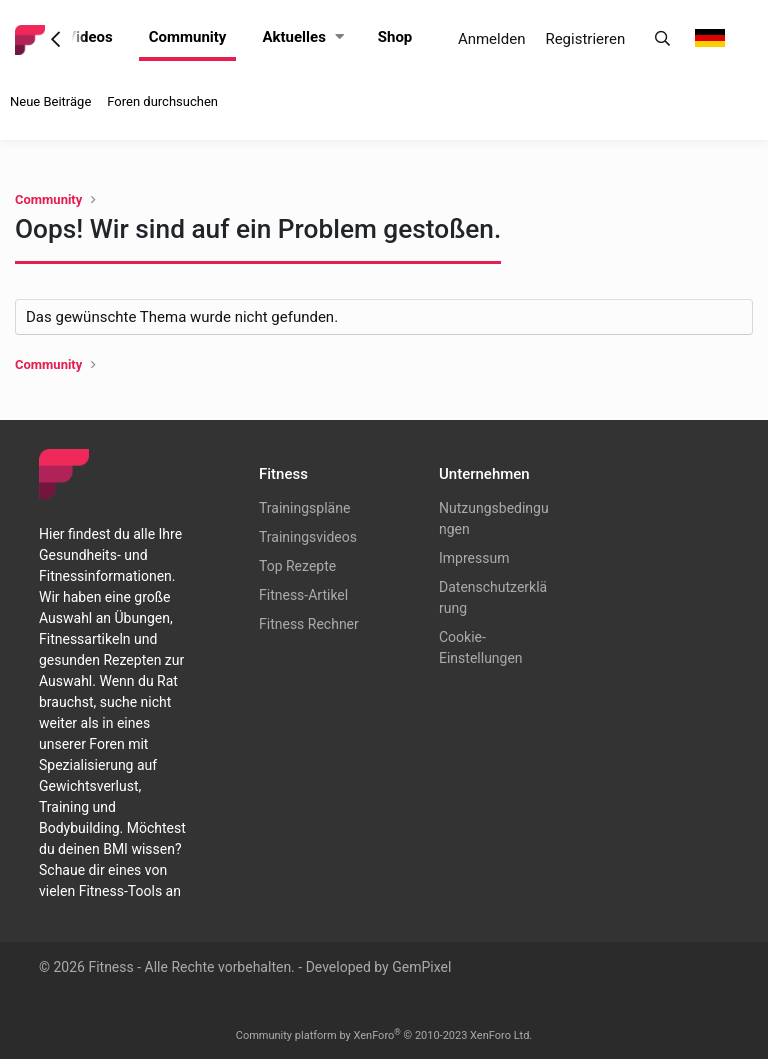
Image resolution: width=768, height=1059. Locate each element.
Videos (89, 37)
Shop (395, 37)
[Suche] (662, 39)
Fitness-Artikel (303, 595)
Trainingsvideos (308, 537)
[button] (339, 37)
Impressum (474, 558)
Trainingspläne (304, 508)
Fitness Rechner (309, 624)
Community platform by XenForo (384, 1035)
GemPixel (421, 967)
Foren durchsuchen (162, 101)
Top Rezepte (297, 566)
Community (188, 37)
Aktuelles (293, 37)
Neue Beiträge (50, 101)
